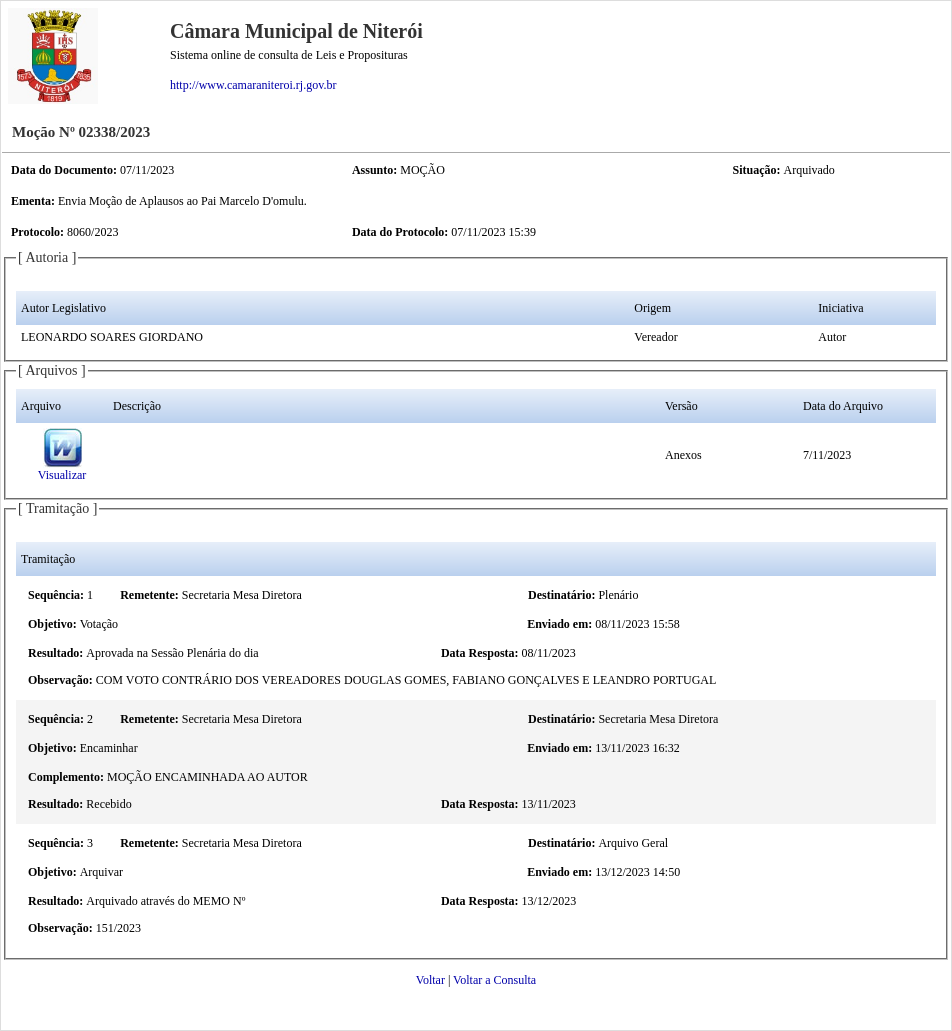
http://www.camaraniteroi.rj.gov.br (253, 85)
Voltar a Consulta (494, 980)
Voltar (430, 980)
